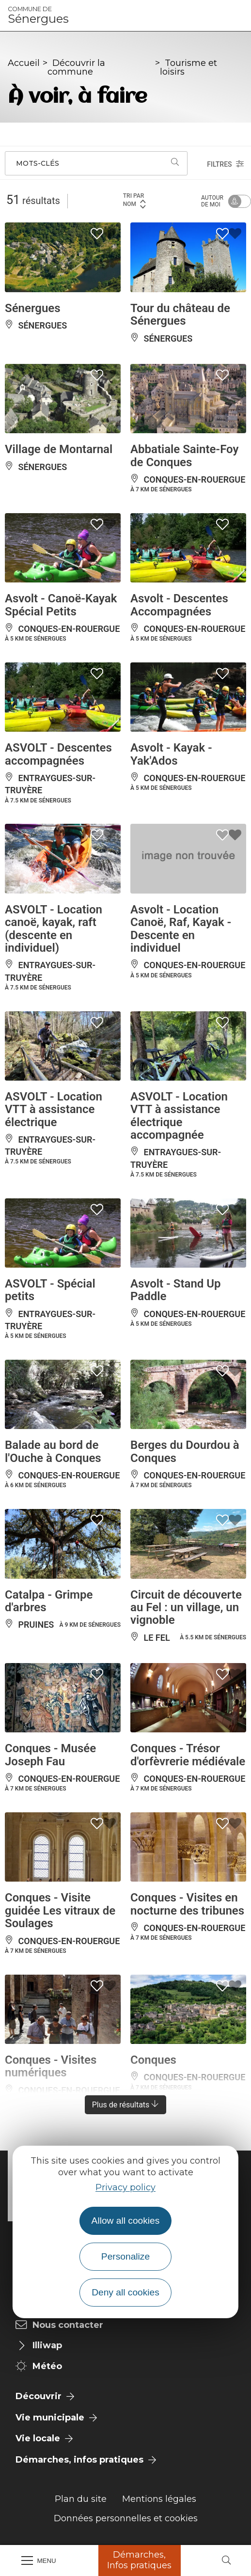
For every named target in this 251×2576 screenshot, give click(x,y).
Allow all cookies (126, 2220)
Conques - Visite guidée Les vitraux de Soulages (60, 1910)
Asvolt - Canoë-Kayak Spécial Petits (61, 605)
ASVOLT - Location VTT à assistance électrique (53, 1109)
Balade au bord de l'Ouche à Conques (53, 1451)
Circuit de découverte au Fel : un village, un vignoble (186, 1607)
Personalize (125, 2256)
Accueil (24, 63)
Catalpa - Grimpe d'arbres (49, 1601)
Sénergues (38, 15)
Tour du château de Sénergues (180, 314)
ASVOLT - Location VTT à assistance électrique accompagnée (179, 1116)
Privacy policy (125, 2187)
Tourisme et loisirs (188, 67)
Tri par (135, 200)
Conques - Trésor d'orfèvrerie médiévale (187, 1755)
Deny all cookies (125, 2292)
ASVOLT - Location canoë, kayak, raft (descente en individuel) (53, 929)
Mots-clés (37, 163)
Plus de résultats (125, 2104)
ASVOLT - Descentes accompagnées (58, 754)
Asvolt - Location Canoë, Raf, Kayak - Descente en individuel (180, 929)
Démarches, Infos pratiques (139, 2560)
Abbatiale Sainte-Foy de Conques (184, 455)
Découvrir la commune (76, 67)
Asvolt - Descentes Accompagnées (179, 605)
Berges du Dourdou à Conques (184, 1451)
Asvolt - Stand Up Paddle (175, 1290)
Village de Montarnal (58, 449)
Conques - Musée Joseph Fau (50, 1755)
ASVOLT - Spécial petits (50, 1290)
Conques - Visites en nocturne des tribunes (187, 1904)
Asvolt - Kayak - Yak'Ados (171, 754)
